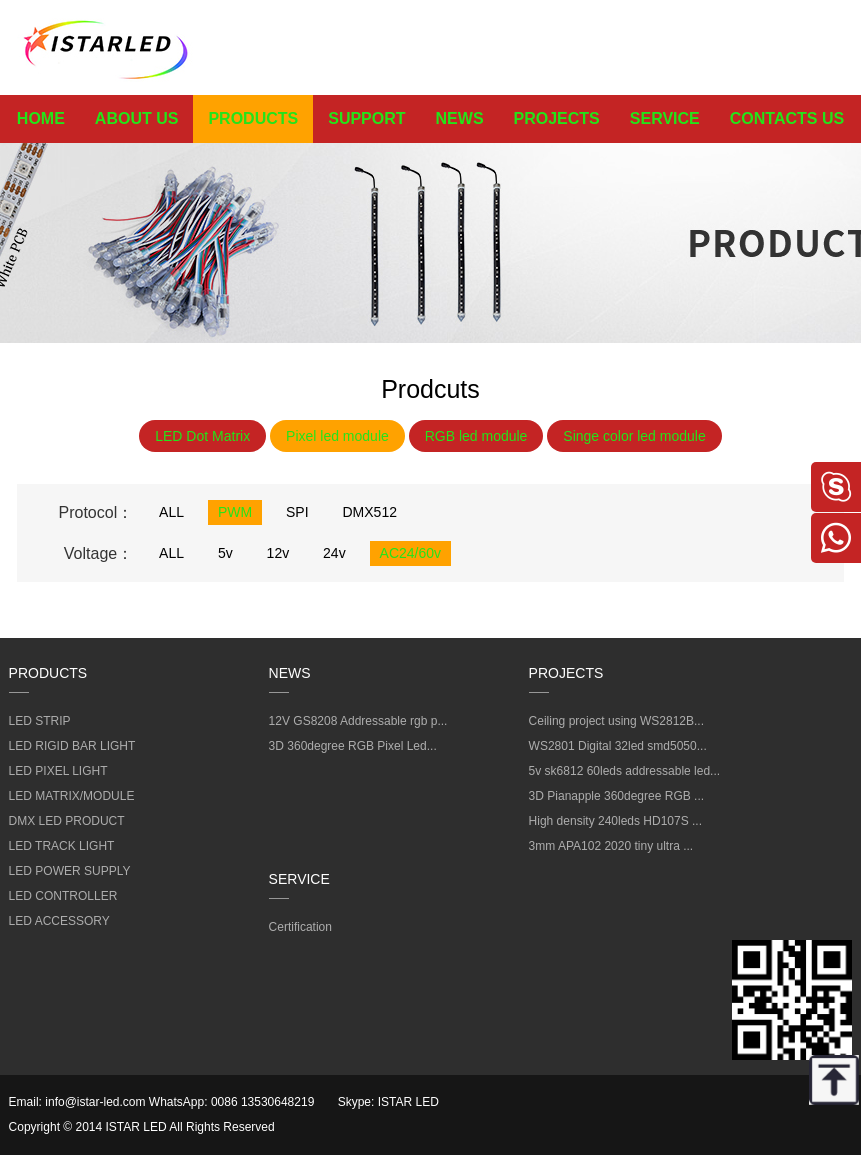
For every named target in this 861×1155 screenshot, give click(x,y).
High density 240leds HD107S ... (615, 821)
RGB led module (476, 436)
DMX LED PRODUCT (67, 821)
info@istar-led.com (95, 1102)
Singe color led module (634, 436)
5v (225, 553)
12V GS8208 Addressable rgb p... (358, 721)
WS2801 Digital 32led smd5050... (618, 746)
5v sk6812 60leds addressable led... (624, 771)
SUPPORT (366, 118)
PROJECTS (557, 118)
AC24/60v (410, 553)
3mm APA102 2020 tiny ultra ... (611, 846)
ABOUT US (137, 118)
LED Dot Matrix (202, 436)
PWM (235, 512)
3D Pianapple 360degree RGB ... (616, 796)
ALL (171, 512)
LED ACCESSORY (59, 921)
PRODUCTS (253, 118)
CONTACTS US (787, 118)
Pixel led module (337, 436)
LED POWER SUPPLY (70, 871)
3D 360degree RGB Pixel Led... (353, 746)
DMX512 (370, 512)
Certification (300, 927)
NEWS (460, 118)
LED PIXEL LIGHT (58, 771)
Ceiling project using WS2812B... (616, 721)
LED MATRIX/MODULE (72, 796)
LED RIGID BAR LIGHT (72, 746)
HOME (41, 118)
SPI (297, 512)
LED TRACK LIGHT (62, 846)
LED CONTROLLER (63, 896)
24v (334, 553)
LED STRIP (40, 721)
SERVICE (665, 118)
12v (278, 553)
